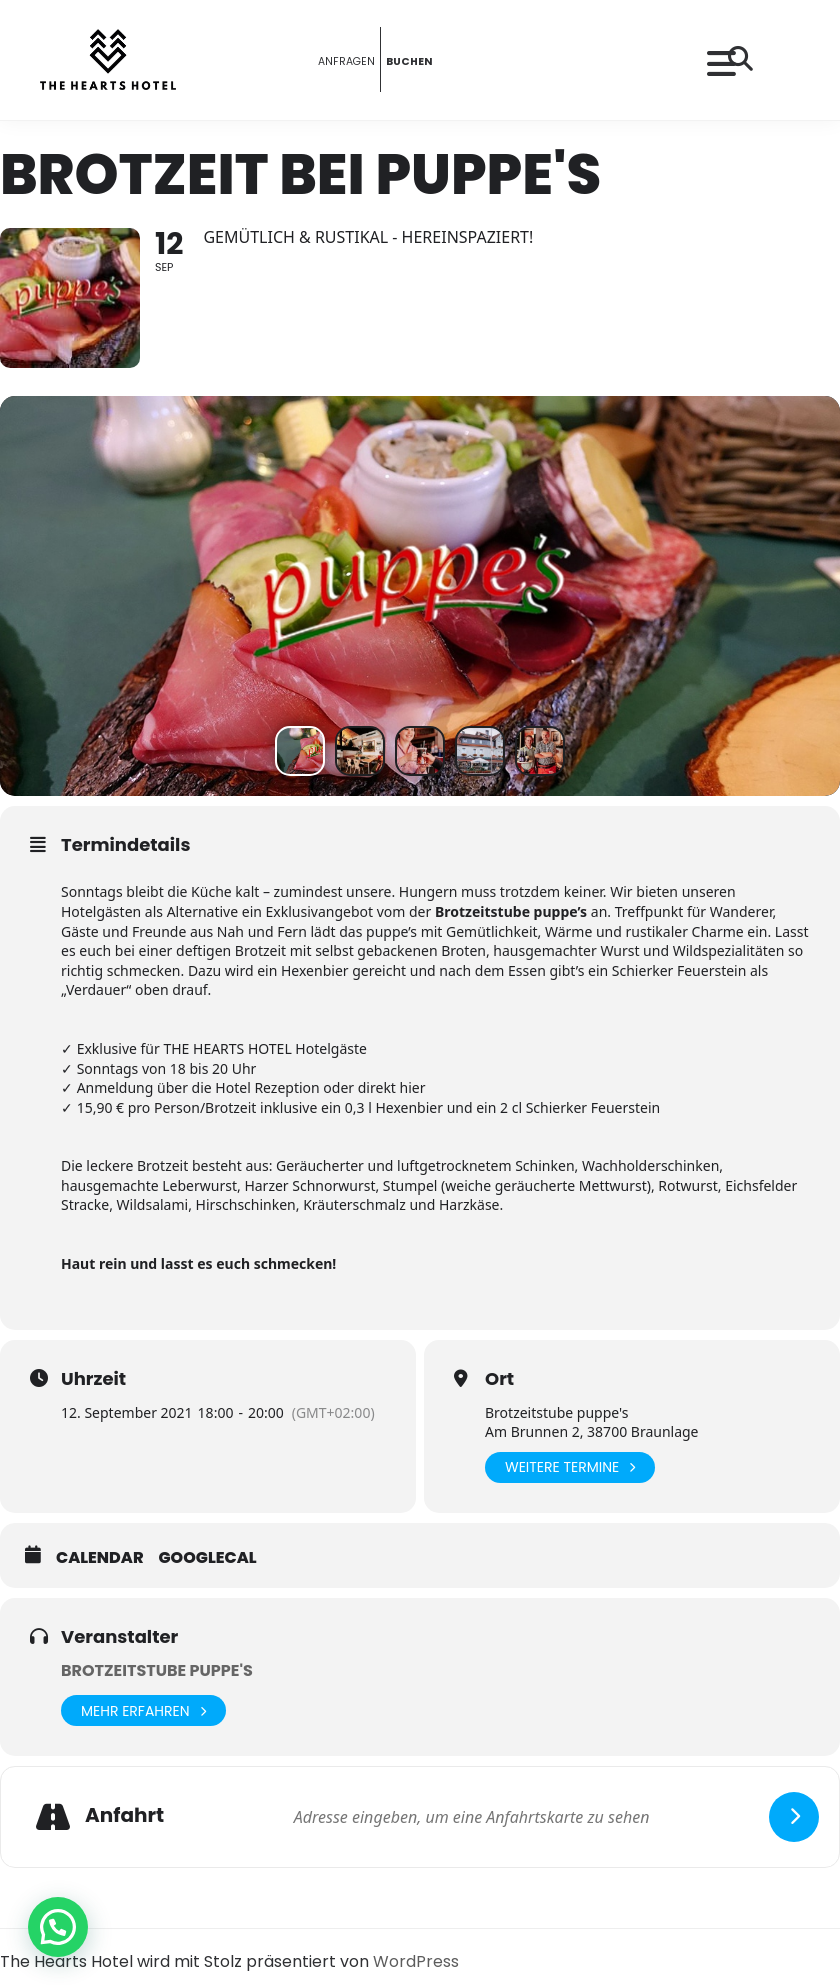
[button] (58, 1927)
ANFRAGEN (337, 59)
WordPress (416, 1961)
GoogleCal (208, 1558)
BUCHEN (418, 59)
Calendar (100, 1558)
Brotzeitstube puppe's (157, 1670)
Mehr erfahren (143, 1710)
